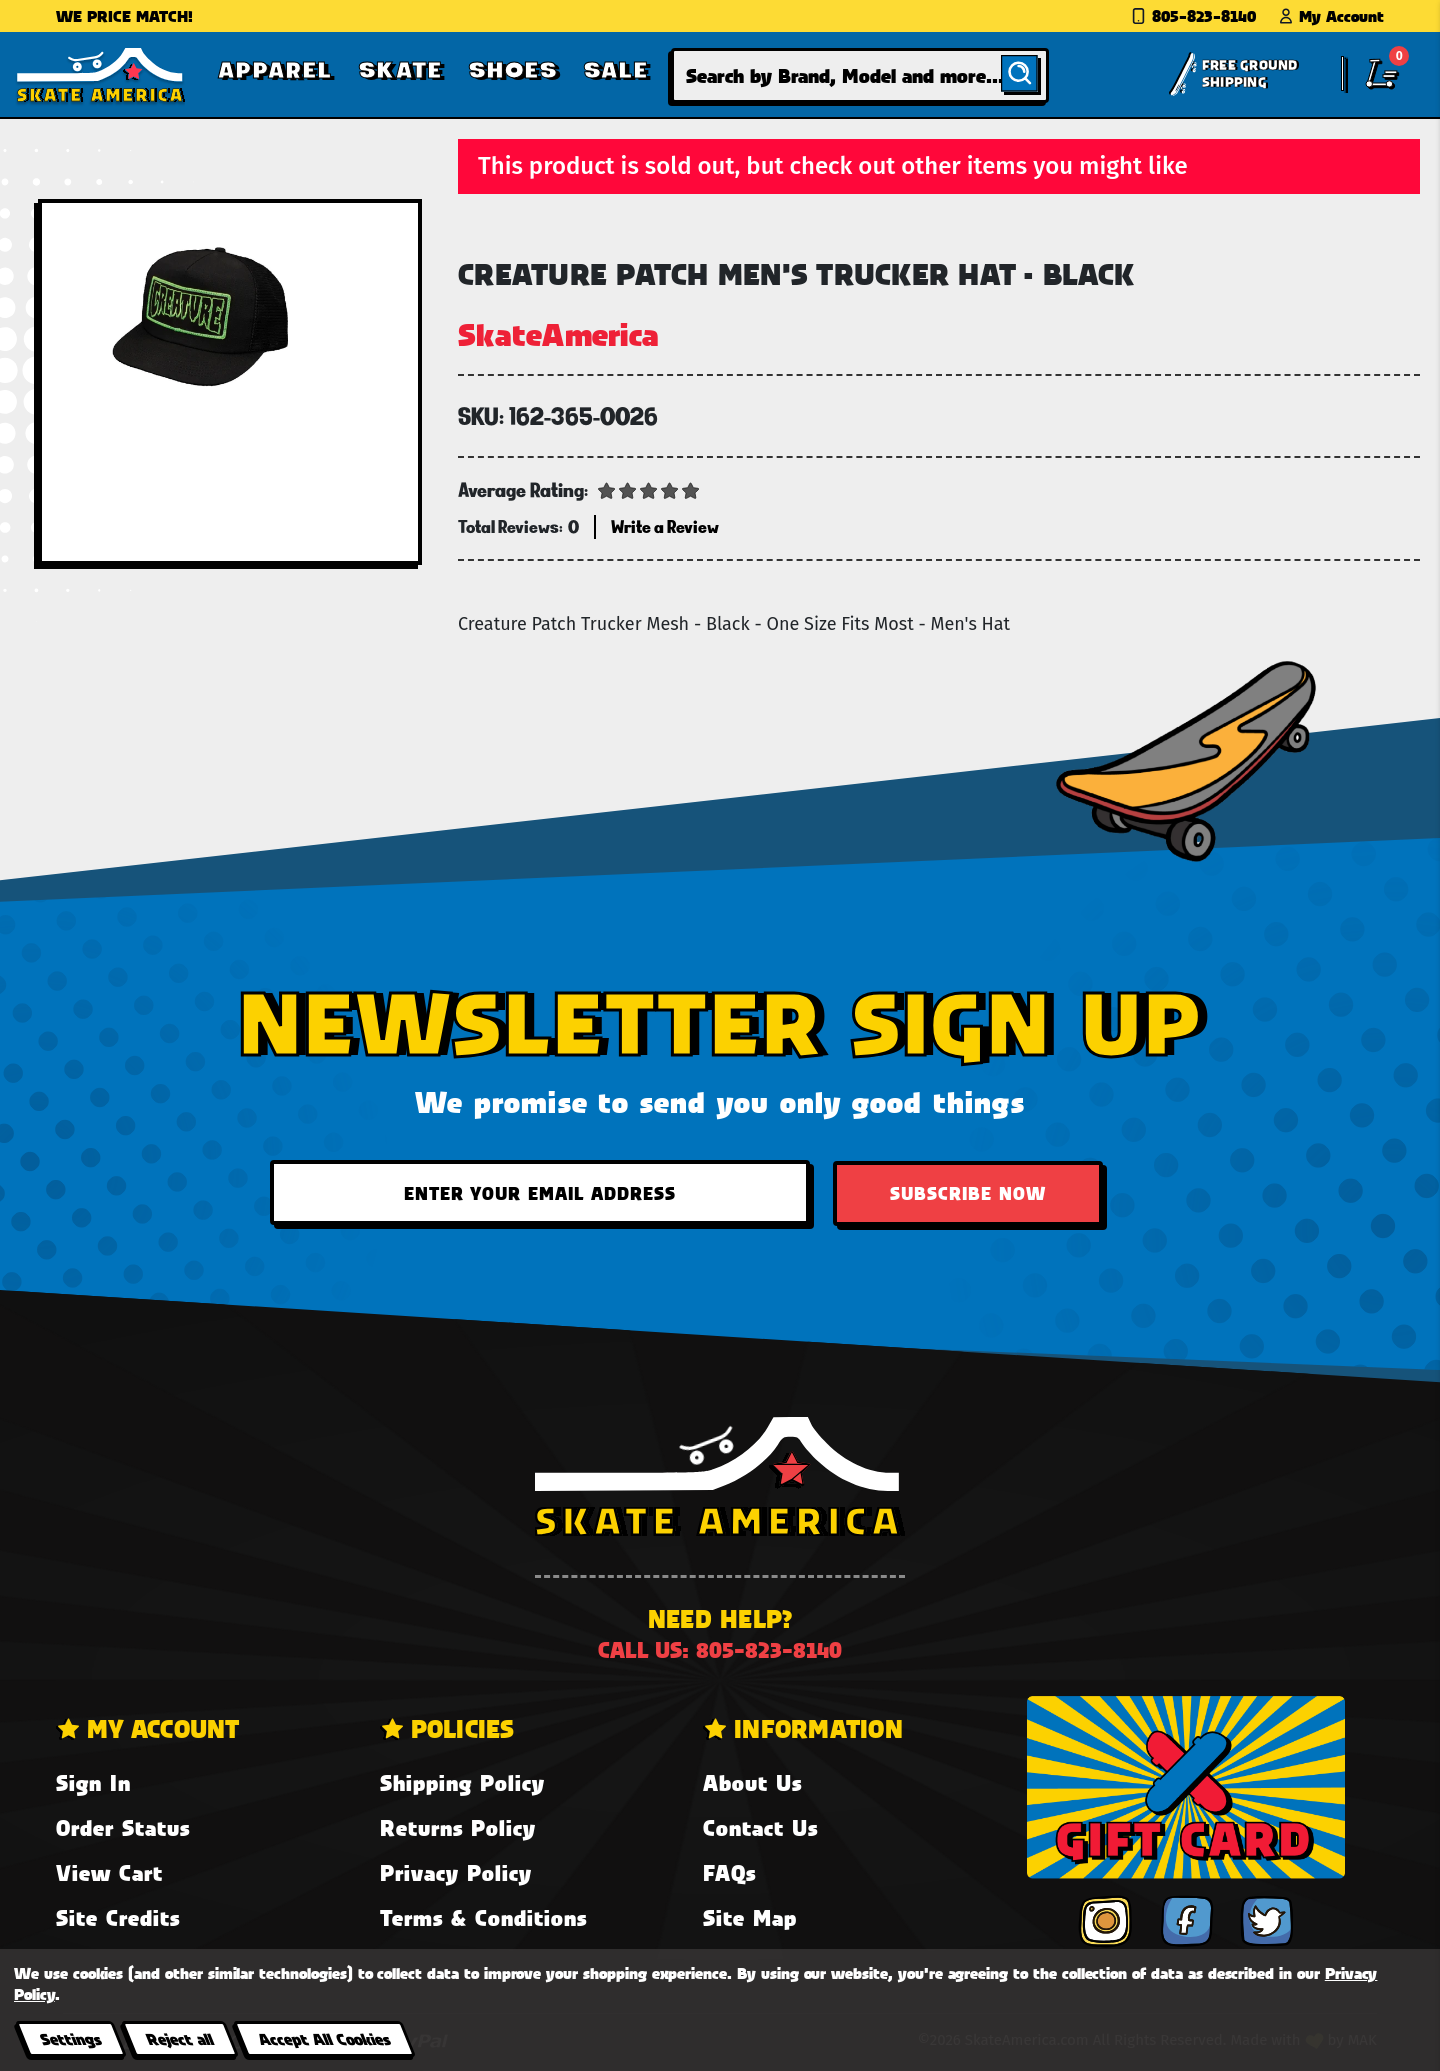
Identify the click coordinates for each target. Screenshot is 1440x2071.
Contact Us (760, 1827)
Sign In (93, 1782)
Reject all (179, 2038)
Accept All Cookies (324, 2038)
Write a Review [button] (665, 526)
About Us (752, 1782)
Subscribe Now (968, 1193)
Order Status (123, 1827)
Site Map (750, 1917)
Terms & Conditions (483, 1917)
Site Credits (118, 1917)
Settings (70, 2038)
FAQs (729, 1872)
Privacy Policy (456, 1872)
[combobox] (860, 75)
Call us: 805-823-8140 (720, 1649)
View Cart (109, 1872)
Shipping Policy (462, 1782)
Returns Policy (458, 1827)
